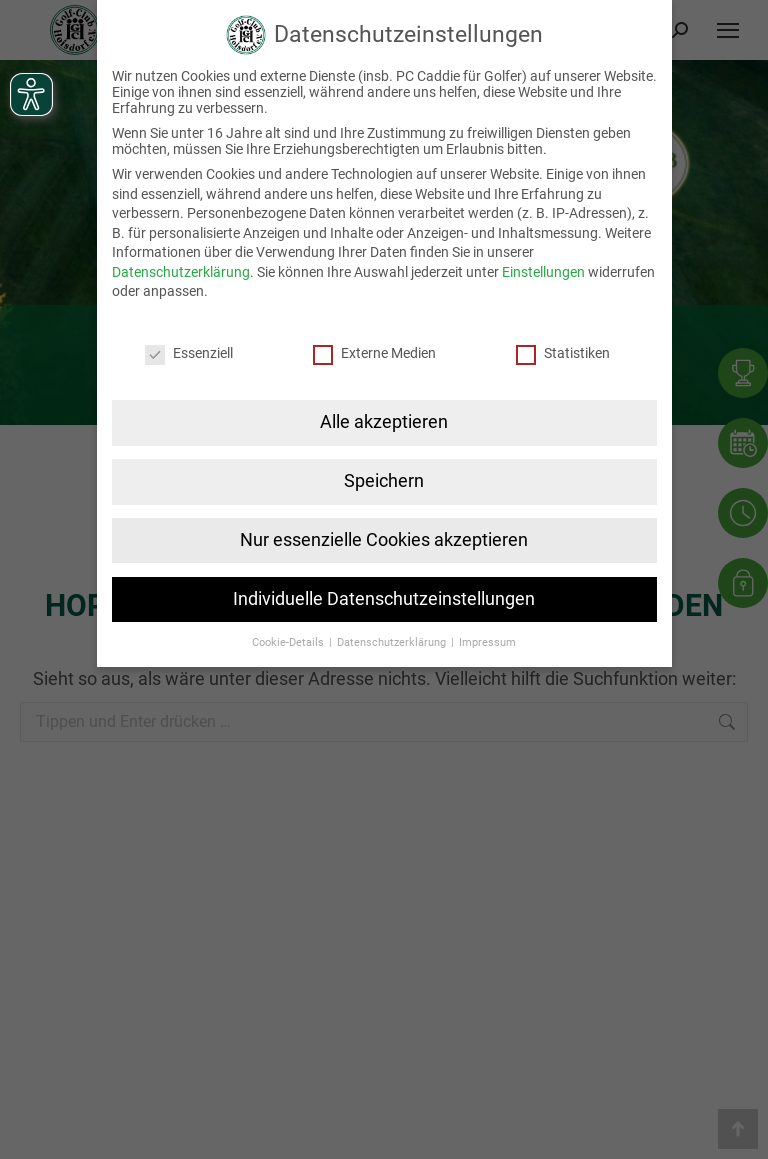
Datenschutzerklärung (181, 272)
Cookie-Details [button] (289, 642)
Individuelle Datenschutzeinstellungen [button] (384, 599)
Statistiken (563, 353)
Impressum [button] (487, 642)
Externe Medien (374, 353)
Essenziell (189, 353)
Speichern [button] (384, 481)
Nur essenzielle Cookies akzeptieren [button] (384, 540)
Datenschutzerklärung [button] (393, 642)
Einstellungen (543, 272)
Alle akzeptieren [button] (384, 422)
